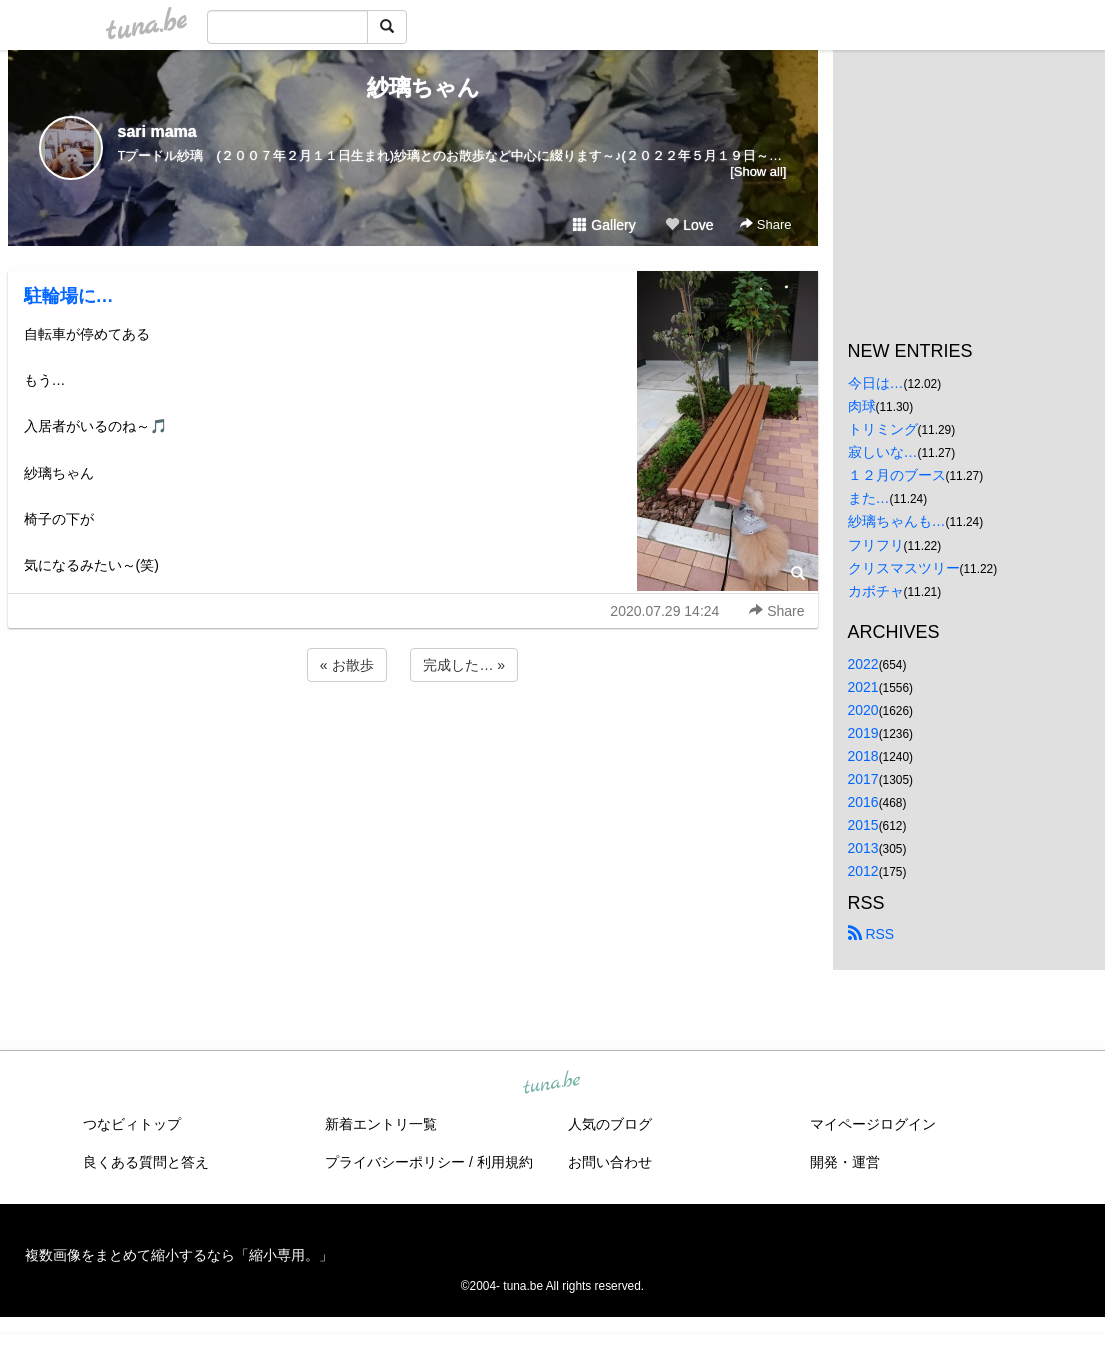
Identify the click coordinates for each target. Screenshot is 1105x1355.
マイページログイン (873, 1124)
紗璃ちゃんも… (897, 521)
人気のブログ (610, 1124)
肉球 (862, 406)
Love (689, 225)
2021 (863, 687)
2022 (863, 664)
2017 (863, 779)
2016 (863, 802)
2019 (863, 733)
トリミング (883, 429)
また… (869, 498)
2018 (863, 756)
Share (765, 224)
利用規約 (505, 1162)
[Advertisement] (413, 740)
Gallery (604, 225)
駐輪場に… (69, 296)
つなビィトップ (132, 1124)
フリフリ (876, 545)
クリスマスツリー (904, 568)
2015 (863, 825)
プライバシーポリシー (395, 1162)
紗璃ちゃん (412, 87)
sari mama (157, 131)
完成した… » (464, 665)
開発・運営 (845, 1162)
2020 (863, 710)
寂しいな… (883, 452)
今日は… (876, 383)
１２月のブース (897, 475)
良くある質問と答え (146, 1162)
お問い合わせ (610, 1162)
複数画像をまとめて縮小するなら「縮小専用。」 (179, 1255)
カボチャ (876, 591)
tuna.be (552, 1083)
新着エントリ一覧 (381, 1124)
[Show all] (758, 171)
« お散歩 (347, 665)
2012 (863, 871)
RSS (871, 934)
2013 (863, 848)
